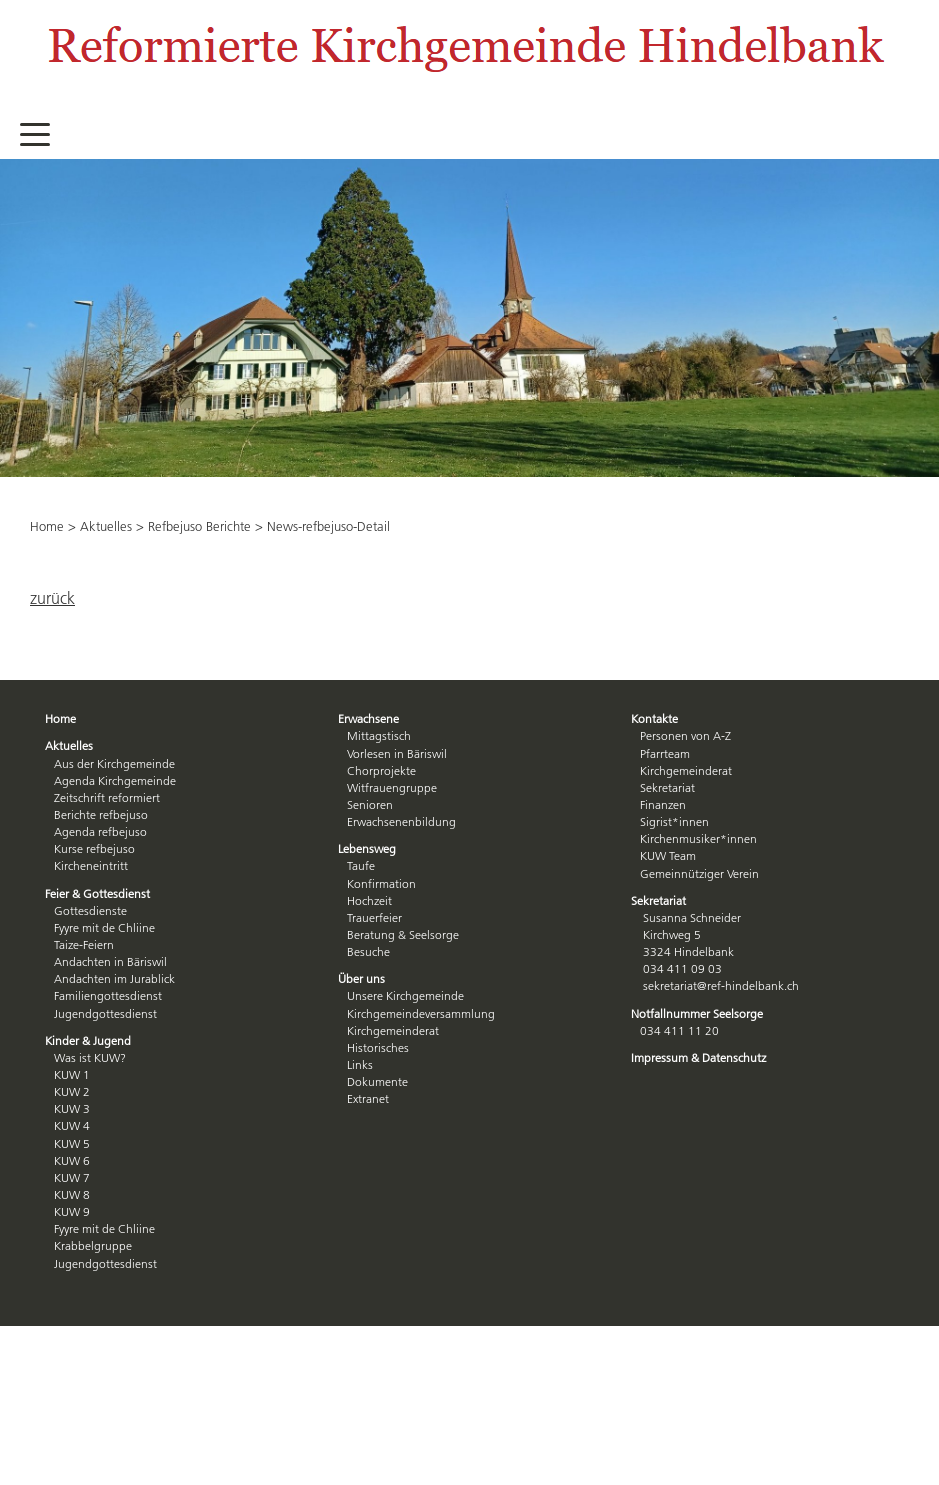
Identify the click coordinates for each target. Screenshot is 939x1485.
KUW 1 (72, 1074)
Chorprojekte (381, 770)
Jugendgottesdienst (105, 1013)
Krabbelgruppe (93, 1245)
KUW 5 (72, 1143)
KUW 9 (72, 1211)
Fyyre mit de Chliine (104, 927)
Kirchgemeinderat (393, 1030)
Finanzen (663, 804)
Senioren (370, 804)
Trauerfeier (374, 917)
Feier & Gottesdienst (97, 893)
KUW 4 (72, 1125)
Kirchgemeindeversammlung (421, 1013)
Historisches (378, 1047)
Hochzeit (369, 900)
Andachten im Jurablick (114, 978)
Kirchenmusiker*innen (698, 838)
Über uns (361, 978)
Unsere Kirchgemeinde (405, 995)
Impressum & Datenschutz (698, 1057)
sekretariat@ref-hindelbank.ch (721, 985)
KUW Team (668, 855)
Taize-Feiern (84, 944)
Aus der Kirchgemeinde (114, 763)
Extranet (368, 1098)
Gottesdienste (90, 910)
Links (360, 1064)
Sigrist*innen (674, 821)
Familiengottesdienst (108, 995)
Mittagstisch (379, 735)
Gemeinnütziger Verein (699, 873)
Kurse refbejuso (94, 848)
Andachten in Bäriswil (110, 961)
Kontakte (654, 718)
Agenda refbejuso (100, 831)
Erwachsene (368, 718)
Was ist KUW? (90, 1057)
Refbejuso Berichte (199, 526)
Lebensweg (367, 848)
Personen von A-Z (685, 735)
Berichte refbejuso (101, 814)
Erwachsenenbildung (401, 821)
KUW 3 (72, 1108)
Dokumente (377, 1081)
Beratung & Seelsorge (403, 934)
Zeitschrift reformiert (107, 797)
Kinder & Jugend (88, 1040)
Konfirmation (381, 883)
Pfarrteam (665, 753)
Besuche (368, 951)
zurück (52, 598)
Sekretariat (667, 787)
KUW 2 (72, 1091)
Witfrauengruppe (392, 787)
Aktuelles (106, 526)
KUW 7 (72, 1177)
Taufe (361, 865)
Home (47, 526)
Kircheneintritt (91, 865)
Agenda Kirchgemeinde (115, 780)
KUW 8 (72, 1194)
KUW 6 (72, 1160)
